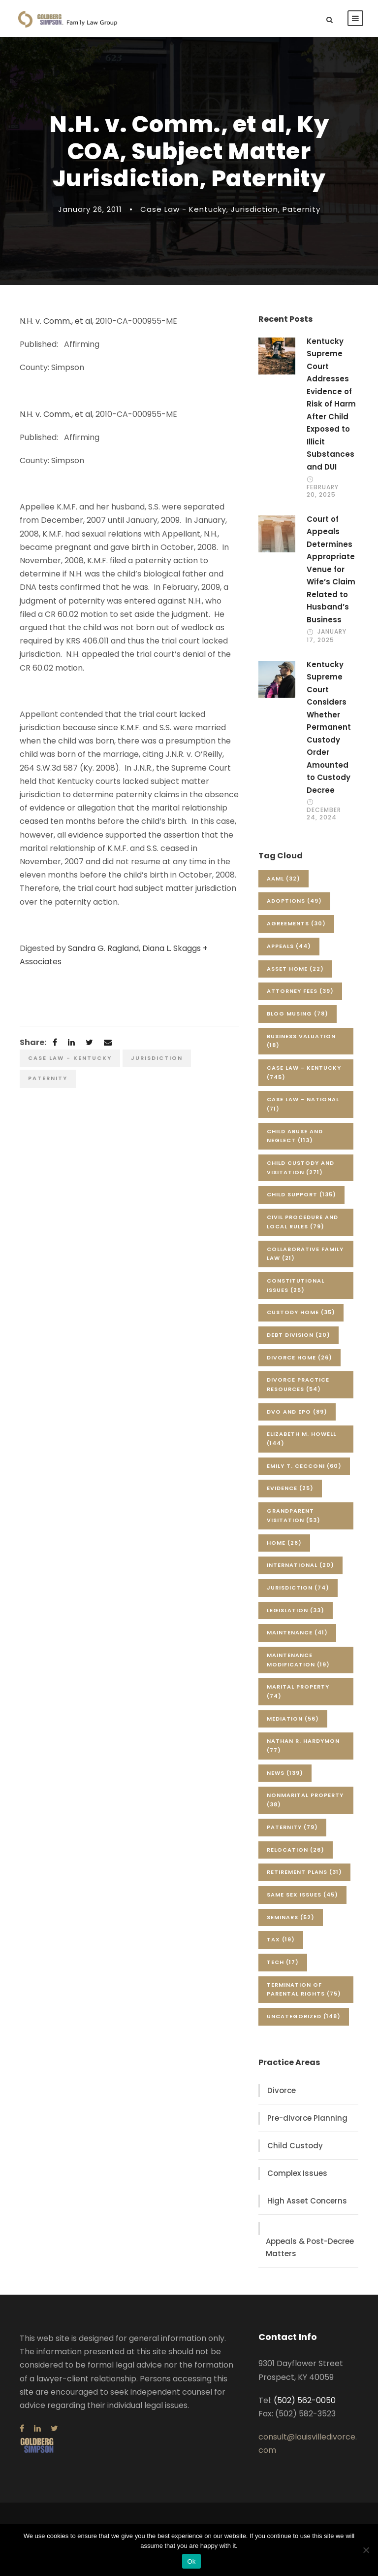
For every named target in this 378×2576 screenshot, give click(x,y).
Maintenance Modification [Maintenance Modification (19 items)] (298, 1659)
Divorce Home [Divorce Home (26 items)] (299, 1357)
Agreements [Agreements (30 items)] (296, 923)
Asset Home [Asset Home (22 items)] (295, 969)
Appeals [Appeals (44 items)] (289, 946)
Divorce (281, 2090)
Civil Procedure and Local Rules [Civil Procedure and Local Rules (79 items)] (302, 1221)
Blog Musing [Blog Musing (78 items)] (297, 1013)
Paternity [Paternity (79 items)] (292, 1827)
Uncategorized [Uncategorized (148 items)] (304, 2016)
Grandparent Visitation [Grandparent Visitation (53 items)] (293, 1515)
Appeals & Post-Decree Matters (310, 2247)
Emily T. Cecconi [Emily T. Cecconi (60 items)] (304, 1466)
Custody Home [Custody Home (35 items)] (301, 1312)
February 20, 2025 (323, 491)
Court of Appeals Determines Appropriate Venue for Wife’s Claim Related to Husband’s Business (331, 569)
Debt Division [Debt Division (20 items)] (298, 1335)
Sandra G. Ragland (103, 948)
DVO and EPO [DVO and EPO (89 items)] (297, 1412)
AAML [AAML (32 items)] (283, 878)
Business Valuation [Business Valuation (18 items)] (301, 1041)
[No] (366, 2550)
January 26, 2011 (90, 209)
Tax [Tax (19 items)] (281, 1939)
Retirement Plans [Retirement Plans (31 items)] (304, 1872)
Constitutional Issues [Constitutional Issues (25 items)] (295, 1285)
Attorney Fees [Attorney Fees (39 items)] (300, 991)
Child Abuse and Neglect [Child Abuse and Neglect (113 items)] (295, 1136)
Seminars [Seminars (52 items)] (291, 1917)
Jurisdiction (254, 209)
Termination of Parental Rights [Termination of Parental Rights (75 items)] (304, 1989)
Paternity (301, 209)
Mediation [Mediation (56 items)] (293, 1719)
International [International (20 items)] (300, 1565)
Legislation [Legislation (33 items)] (295, 1610)
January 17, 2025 (326, 635)
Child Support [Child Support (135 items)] (301, 1194)
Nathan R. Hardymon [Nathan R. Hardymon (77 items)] (303, 1745)
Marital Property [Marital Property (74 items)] (298, 1691)
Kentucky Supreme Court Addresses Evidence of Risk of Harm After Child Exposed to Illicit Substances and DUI (331, 404)
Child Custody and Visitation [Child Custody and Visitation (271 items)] (300, 1167)
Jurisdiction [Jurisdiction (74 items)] (298, 1588)
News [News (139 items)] (285, 1773)
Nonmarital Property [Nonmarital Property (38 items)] (305, 1799)
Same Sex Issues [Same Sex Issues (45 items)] (302, 1894)
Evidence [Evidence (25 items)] (290, 1488)
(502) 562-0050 (305, 2400)
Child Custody (295, 2145)
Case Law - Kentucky (183, 209)
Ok (191, 2561)
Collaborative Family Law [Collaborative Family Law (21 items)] (305, 1253)
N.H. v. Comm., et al (56, 321)
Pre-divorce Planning (307, 2118)
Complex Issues (297, 2173)
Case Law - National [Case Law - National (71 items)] (303, 1104)
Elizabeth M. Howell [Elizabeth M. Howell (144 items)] (301, 1438)
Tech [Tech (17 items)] (283, 1962)
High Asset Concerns (307, 2201)
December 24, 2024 (324, 813)
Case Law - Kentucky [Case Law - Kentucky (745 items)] (304, 1072)
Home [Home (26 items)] (284, 1543)
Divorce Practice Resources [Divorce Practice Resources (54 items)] (298, 1384)
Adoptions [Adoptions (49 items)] (294, 901)
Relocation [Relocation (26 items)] (295, 1850)
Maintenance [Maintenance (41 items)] (297, 1632)
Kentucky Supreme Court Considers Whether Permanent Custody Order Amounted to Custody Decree (329, 727)
